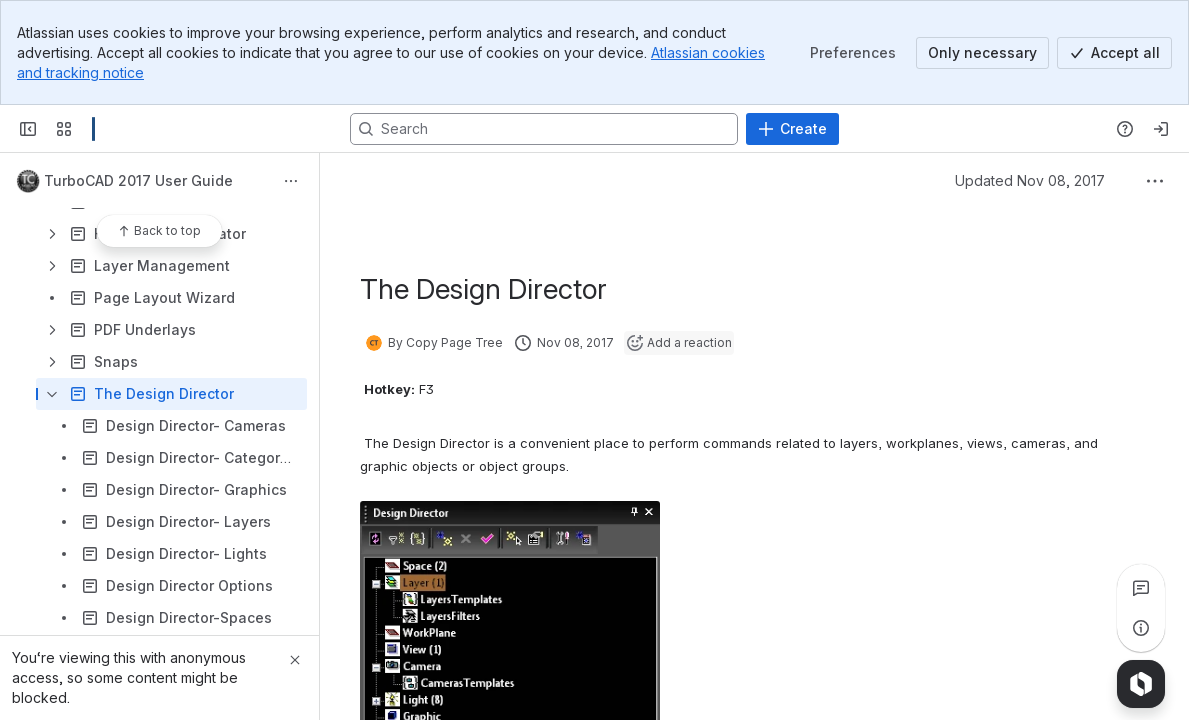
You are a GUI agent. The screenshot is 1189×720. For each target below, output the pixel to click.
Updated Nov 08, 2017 (1030, 180)
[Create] (792, 129)
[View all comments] (1141, 588)
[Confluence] (93, 129)
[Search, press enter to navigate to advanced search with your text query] (544, 129)
